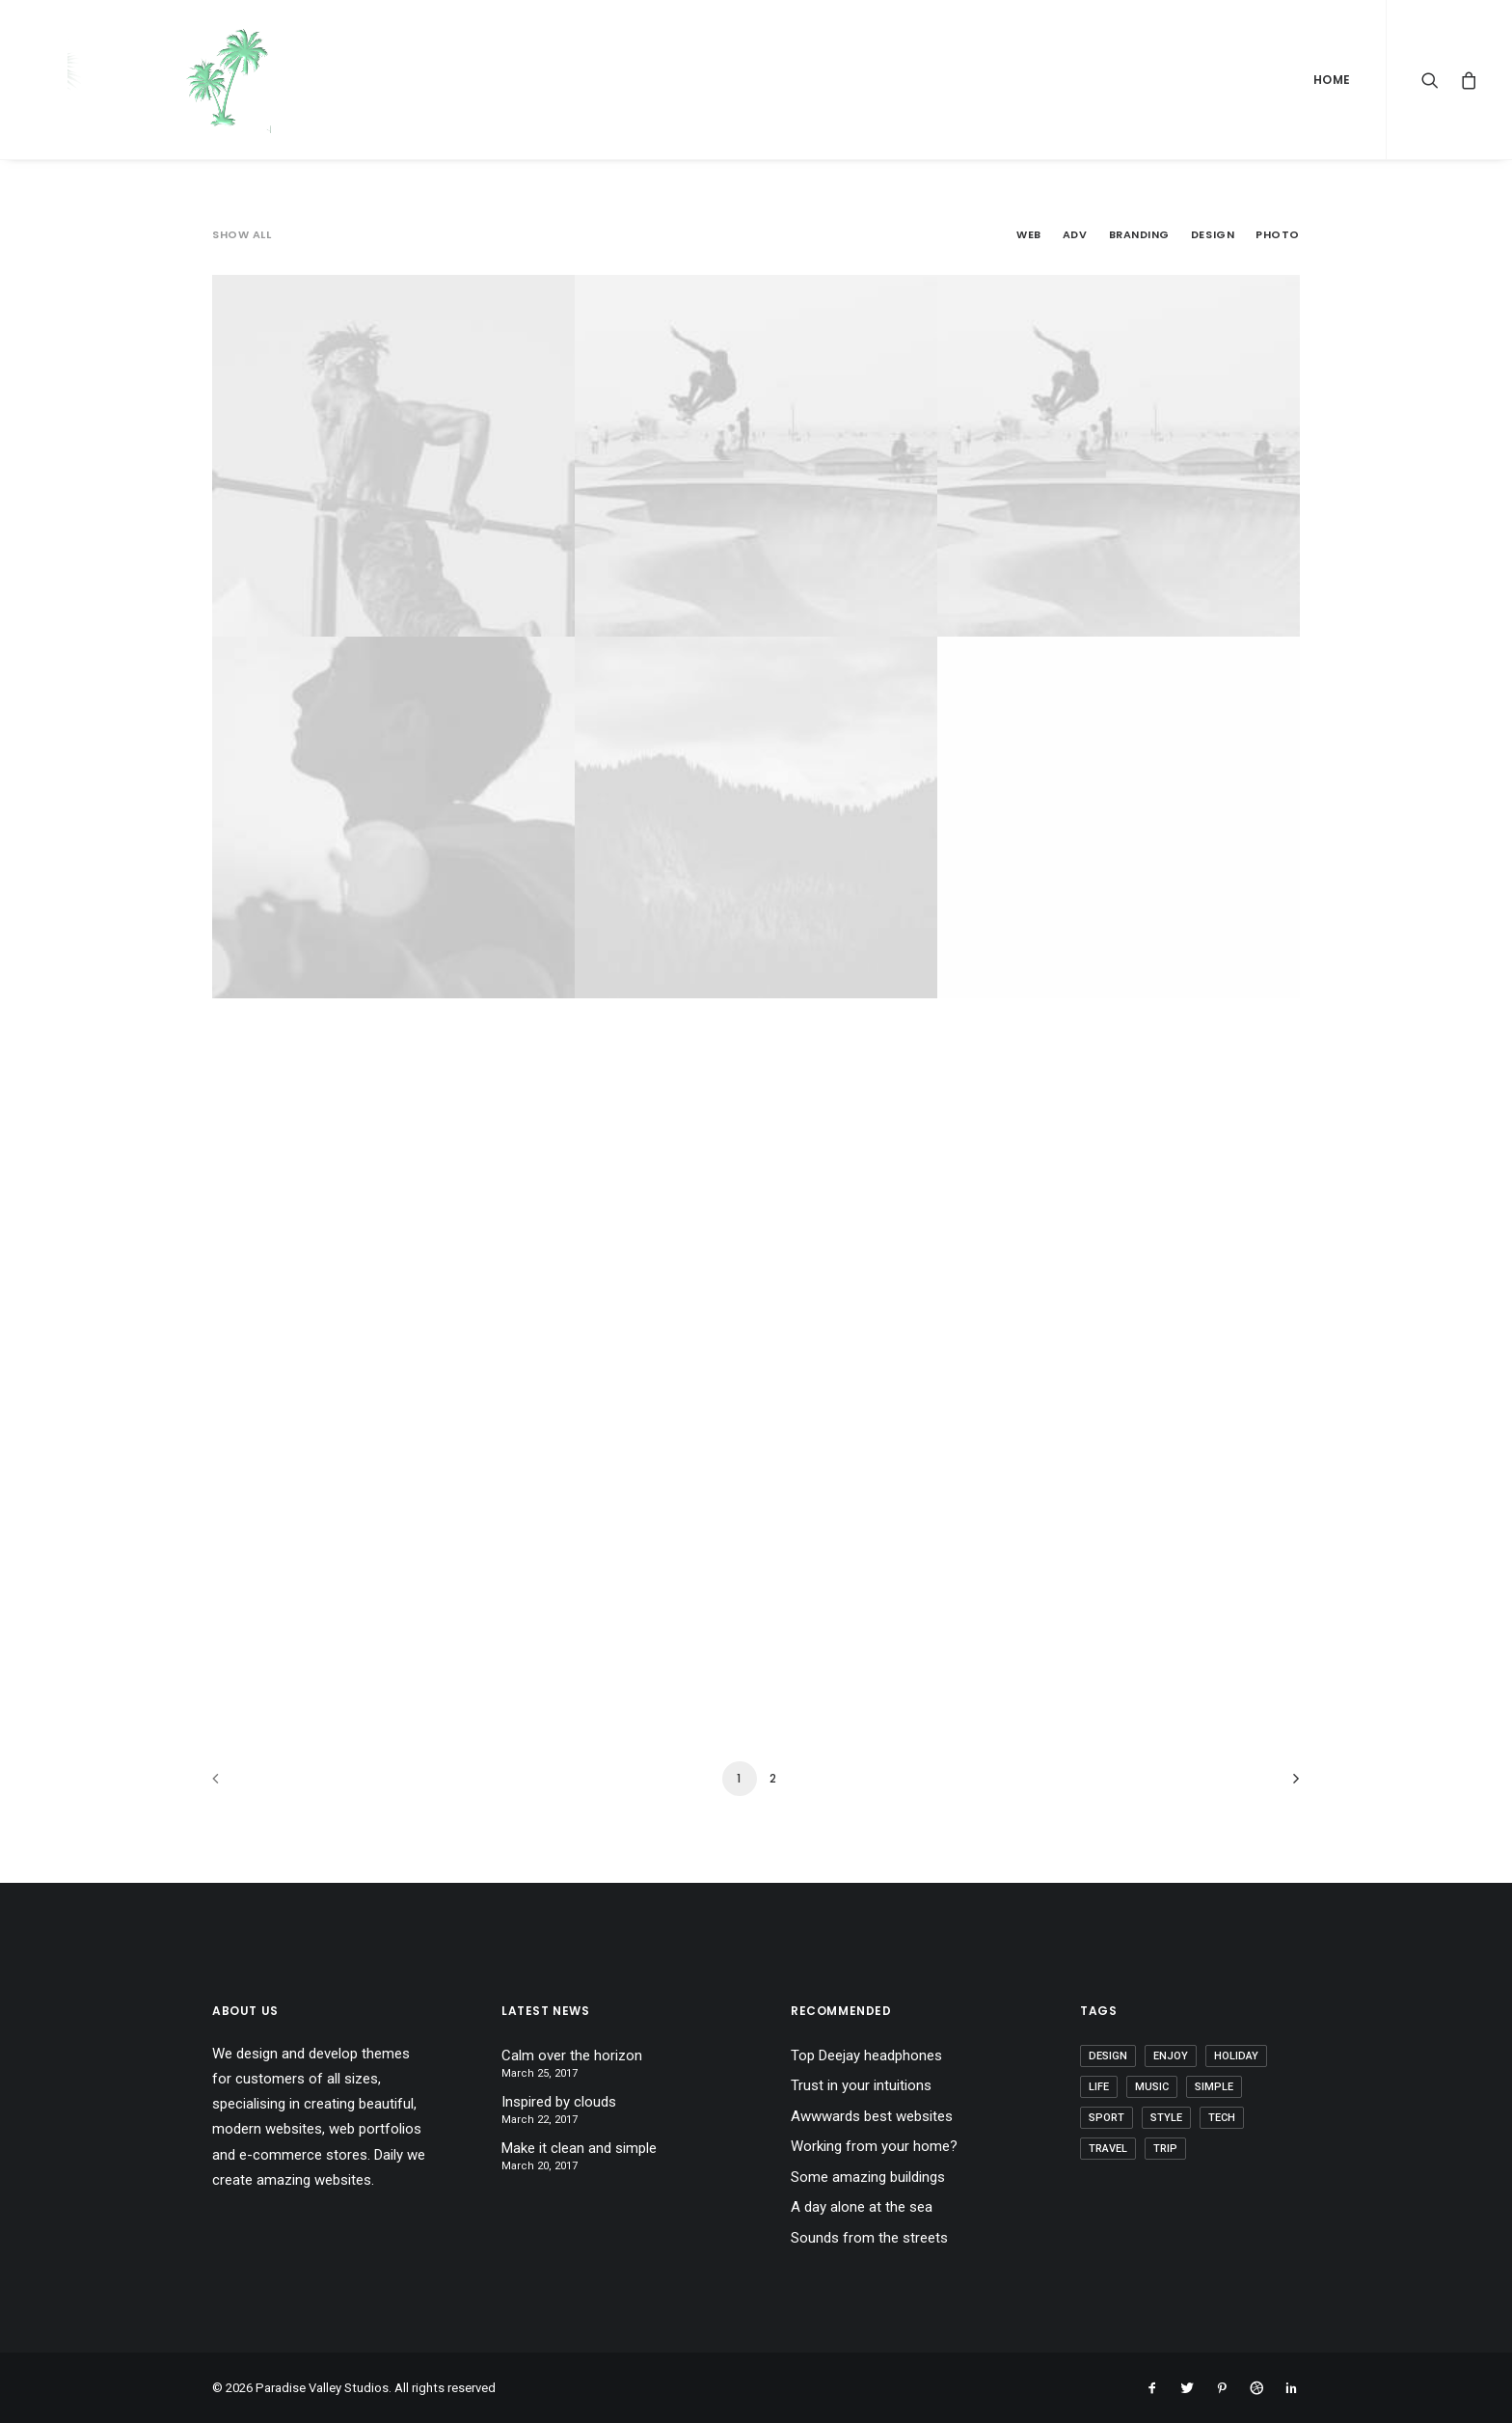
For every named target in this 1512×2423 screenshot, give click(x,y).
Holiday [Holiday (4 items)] (1236, 2056)
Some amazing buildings (868, 2177)
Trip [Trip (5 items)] (1165, 2148)
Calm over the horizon (571, 2055)
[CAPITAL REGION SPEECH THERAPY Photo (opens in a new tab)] (393, 817)
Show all (241, 235)
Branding (1139, 235)
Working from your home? (874, 2146)
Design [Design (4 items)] (1108, 2056)
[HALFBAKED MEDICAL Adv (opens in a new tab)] (1118, 456)
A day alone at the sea (861, 2207)
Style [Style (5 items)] (1166, 2117)
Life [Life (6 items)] (1099, 2087)
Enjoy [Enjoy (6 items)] (1170, 2056)
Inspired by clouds (558, 2101)
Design (1212, 235)
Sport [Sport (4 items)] (1106, 2117)
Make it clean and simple (579, 2148)
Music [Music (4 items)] (1152, 2087)
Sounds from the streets (869, 2237)
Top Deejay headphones (866, 2055)
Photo (1278, 235)
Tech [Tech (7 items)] (1221, 2117)
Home (1332, 79)
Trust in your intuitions (861, 2085)
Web (1028, 235)
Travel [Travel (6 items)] (1108, 2148)
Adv (1075, 235)
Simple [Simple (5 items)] (1214, 2087)
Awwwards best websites (872, 2116)
